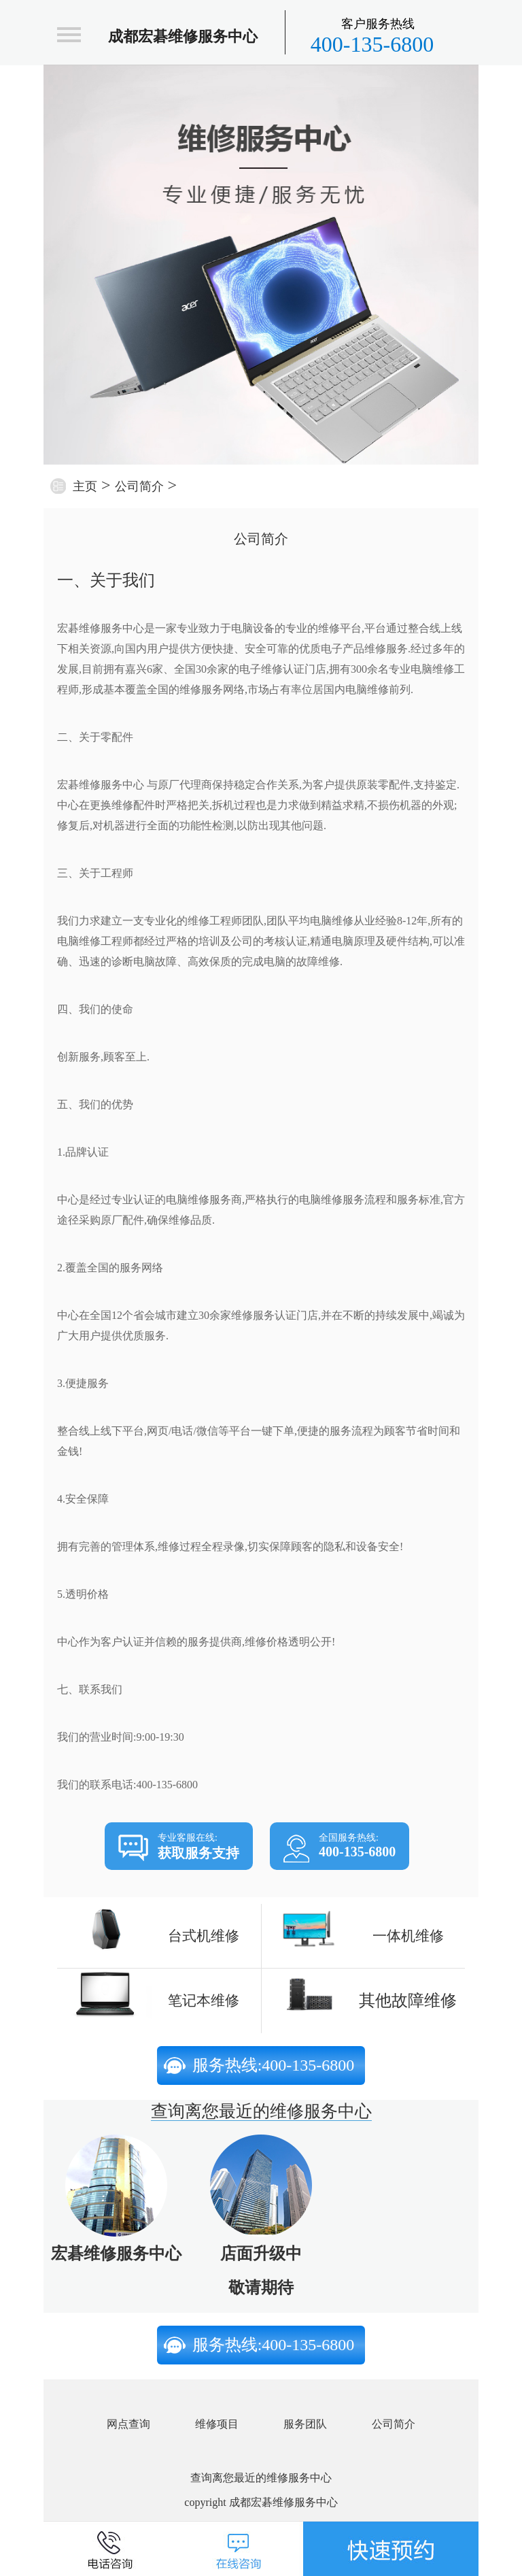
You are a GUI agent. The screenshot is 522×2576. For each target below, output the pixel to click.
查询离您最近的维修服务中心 (261, 2111)
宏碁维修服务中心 (116, 2253)
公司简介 (139, 486)
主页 (85, 486)
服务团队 (305, 2424)
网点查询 (128, 2424)
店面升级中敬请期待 (261, 2270)
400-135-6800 (372, 35)
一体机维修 (408, 1936)
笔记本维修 (203, 2000)
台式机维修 (203, 1936)
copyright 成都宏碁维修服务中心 (260, 2502)
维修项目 (217, 2424)
